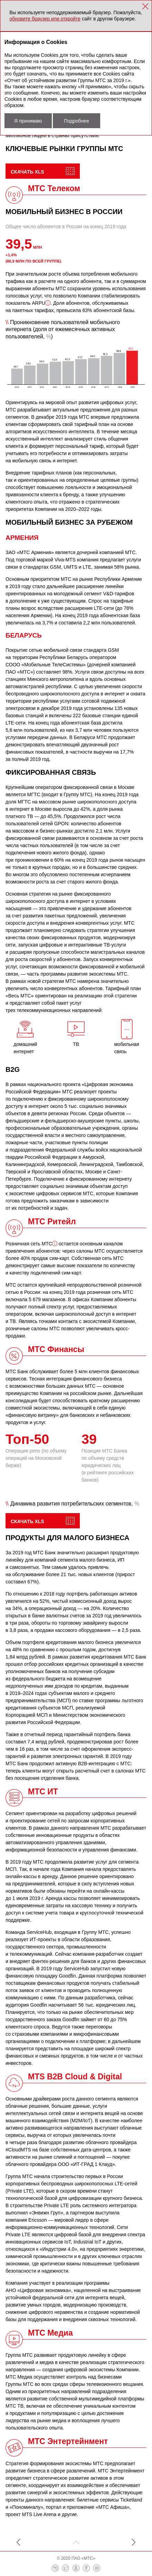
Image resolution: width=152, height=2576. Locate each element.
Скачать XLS (27, 172)
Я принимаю (28, 121)
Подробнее (76, 121)
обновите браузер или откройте (44, 18)
